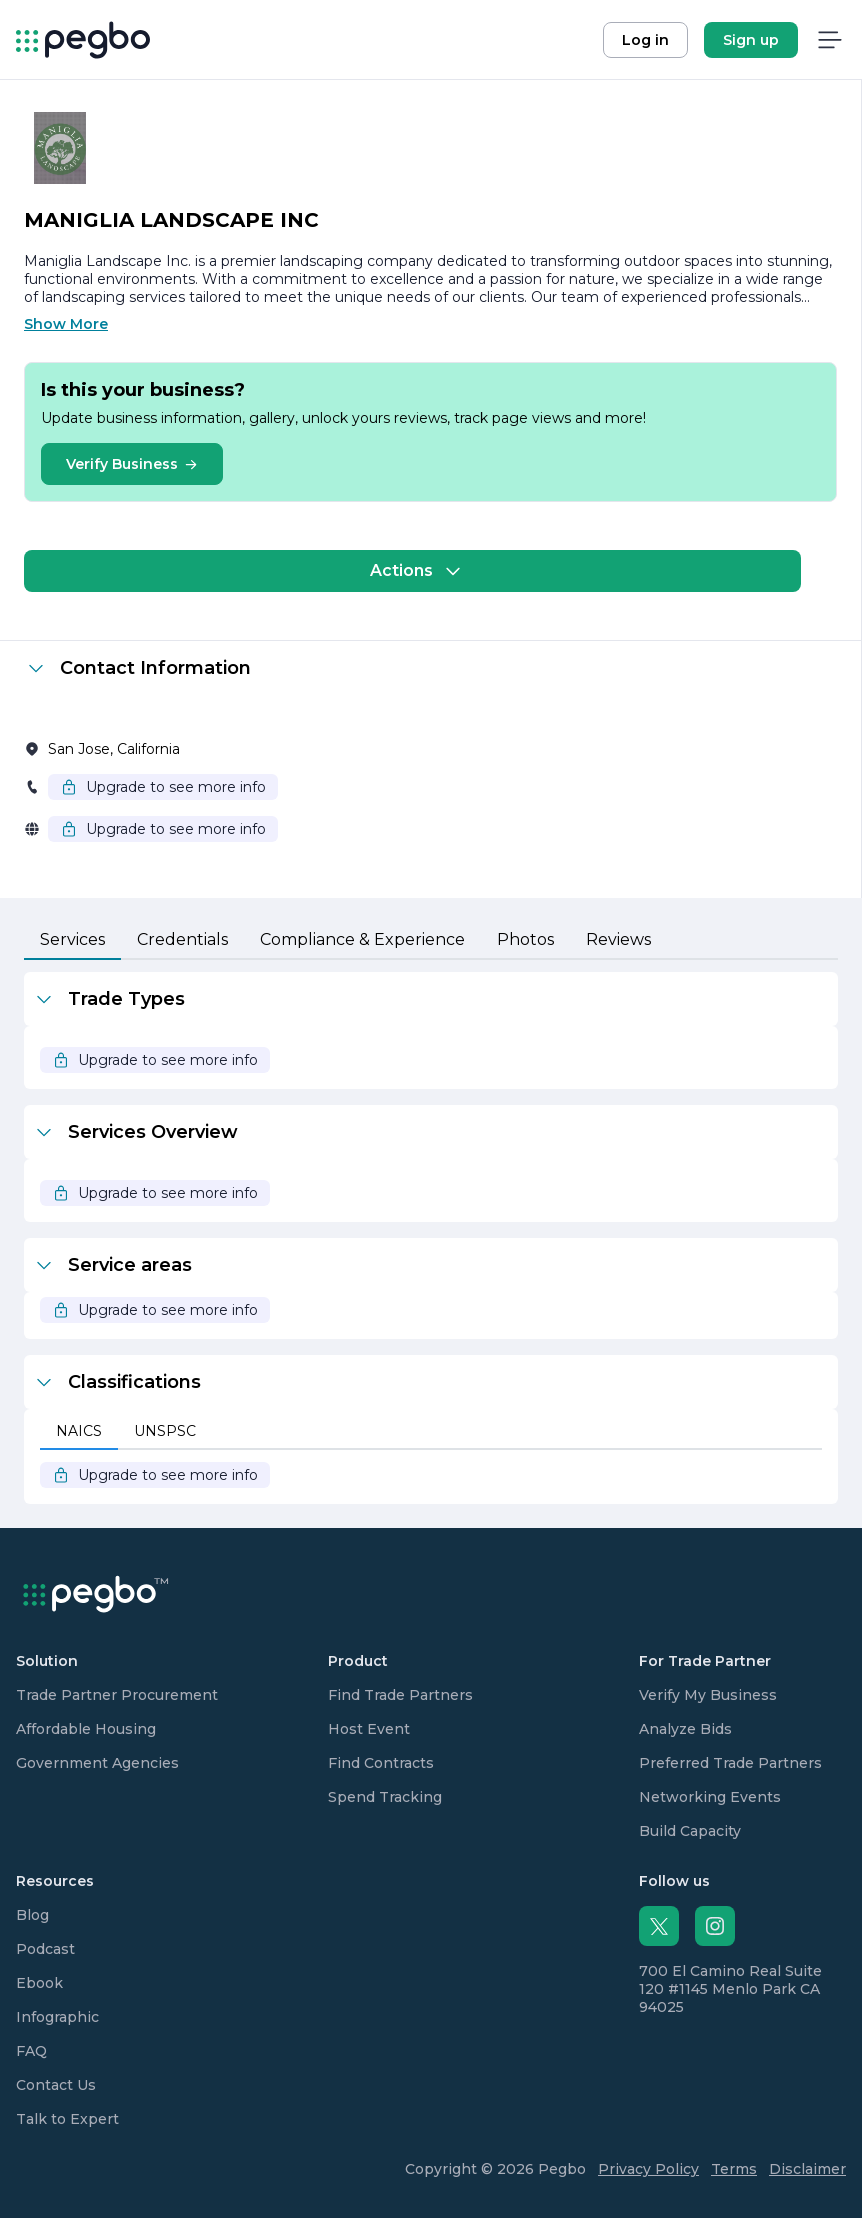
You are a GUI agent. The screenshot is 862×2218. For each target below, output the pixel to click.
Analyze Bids (685, 1729)
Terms (734, 2169)
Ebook (39, 1983)
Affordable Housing (86, 1729)
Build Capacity (690, 1831)
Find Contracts (381, 1763)
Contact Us (56, 2085)
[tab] (72, 941)
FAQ (31, 2051)
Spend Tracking (385, 1797)
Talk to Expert (67, 2119)
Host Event (369, 1729)
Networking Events (710, 1797)
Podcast (45, 1949)
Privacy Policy (648, 2169)
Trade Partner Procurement (117, 1695)
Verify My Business (708, 1695)
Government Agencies (97, 1763)
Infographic (57, 2017)
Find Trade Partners (400, 1695)
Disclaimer (807, 2169)
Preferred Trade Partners (730, 1763)
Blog (32, 1915)
